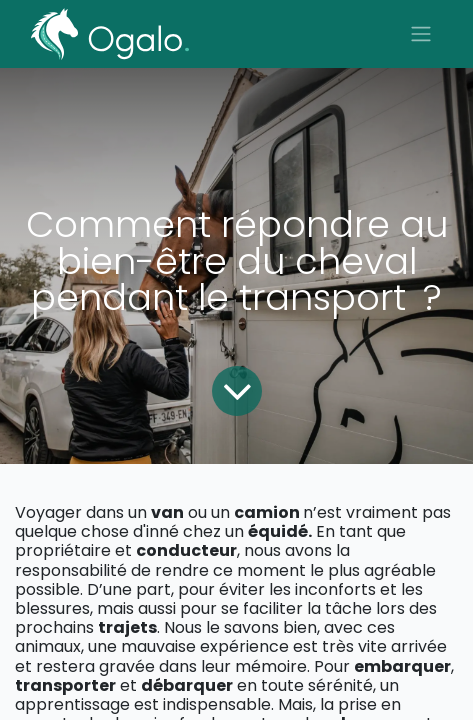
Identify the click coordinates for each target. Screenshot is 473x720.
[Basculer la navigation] (421, 34)
